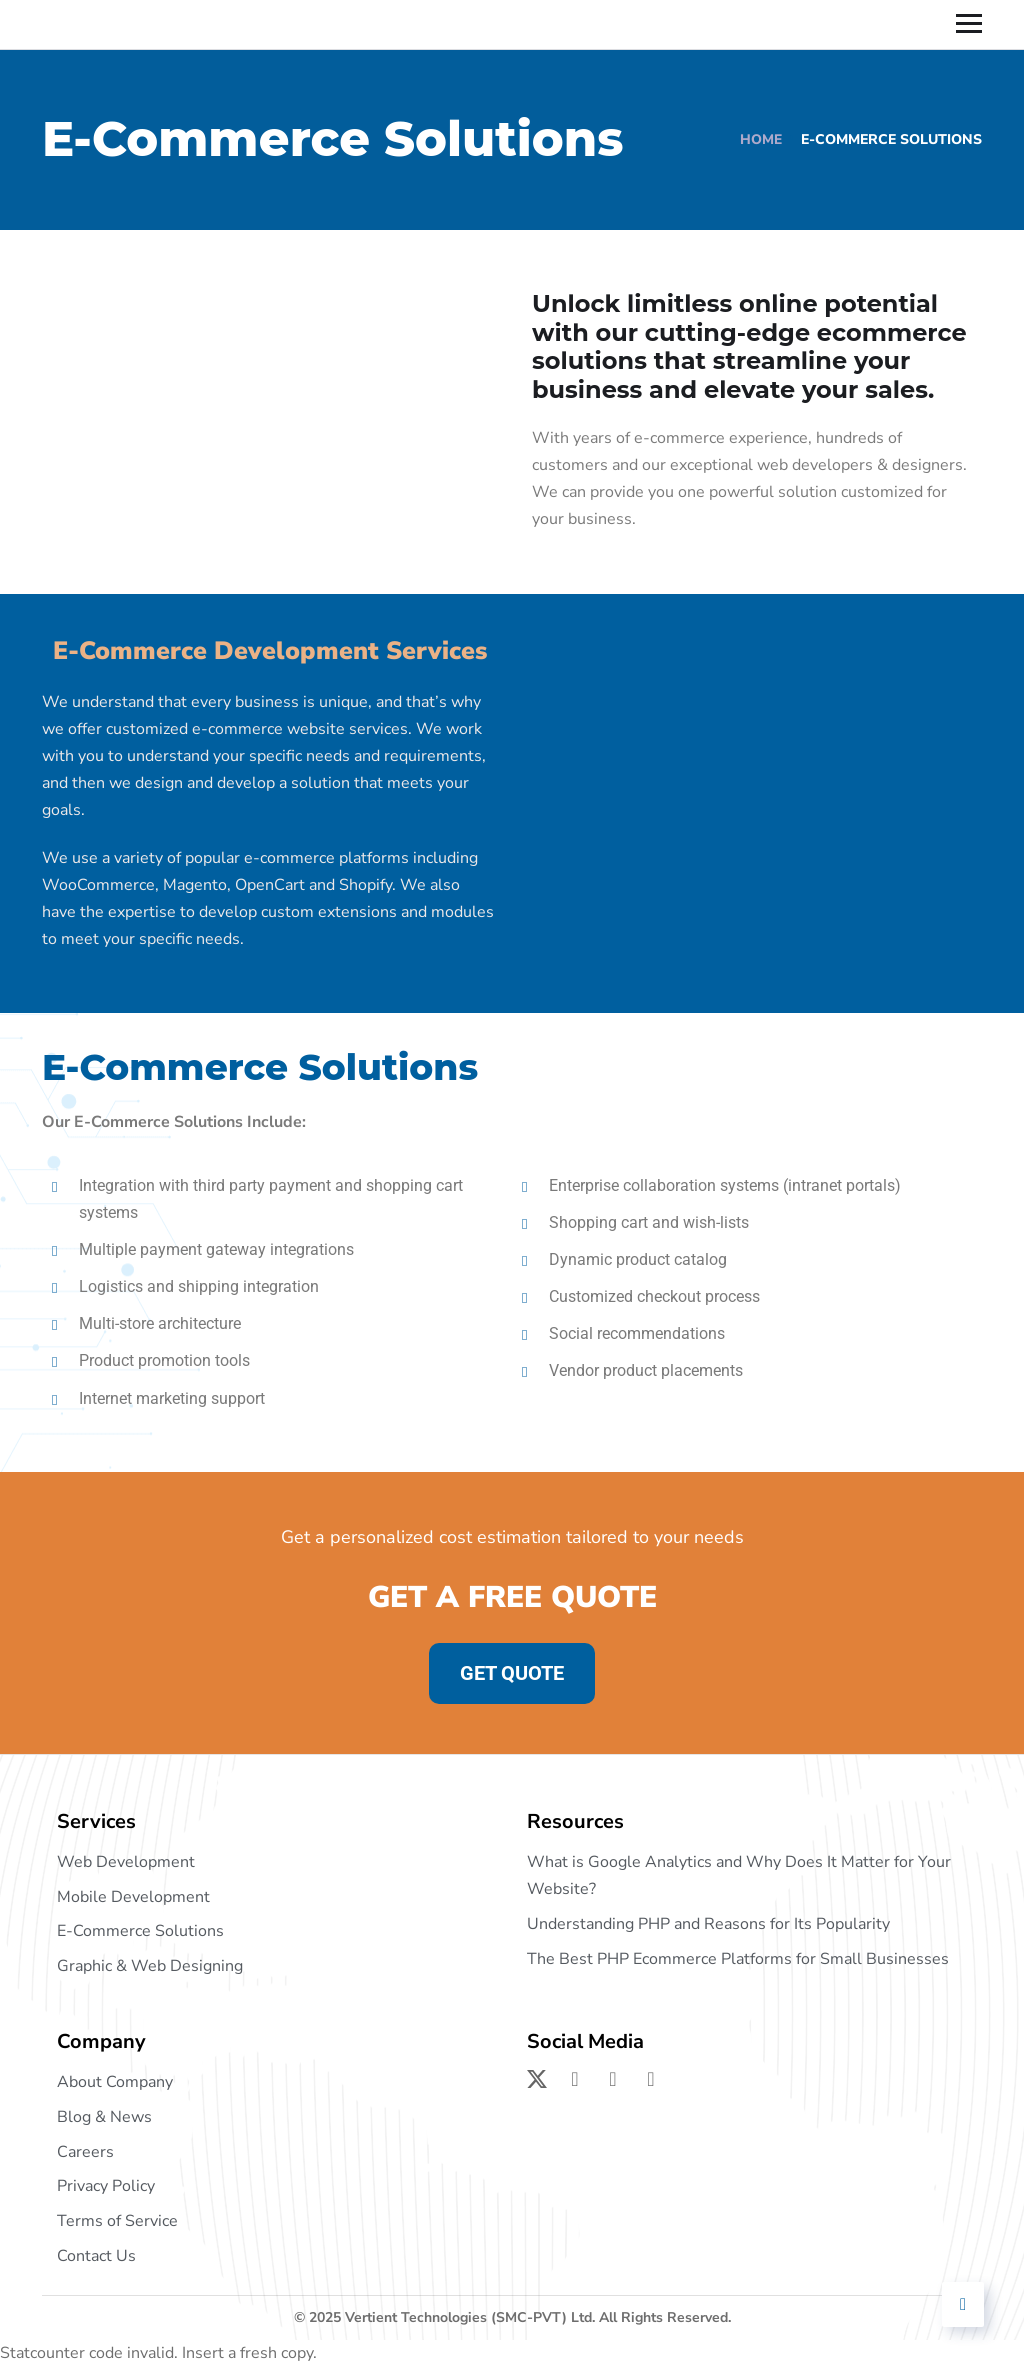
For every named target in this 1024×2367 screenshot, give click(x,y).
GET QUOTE (512, 1673)
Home (761, 139)
